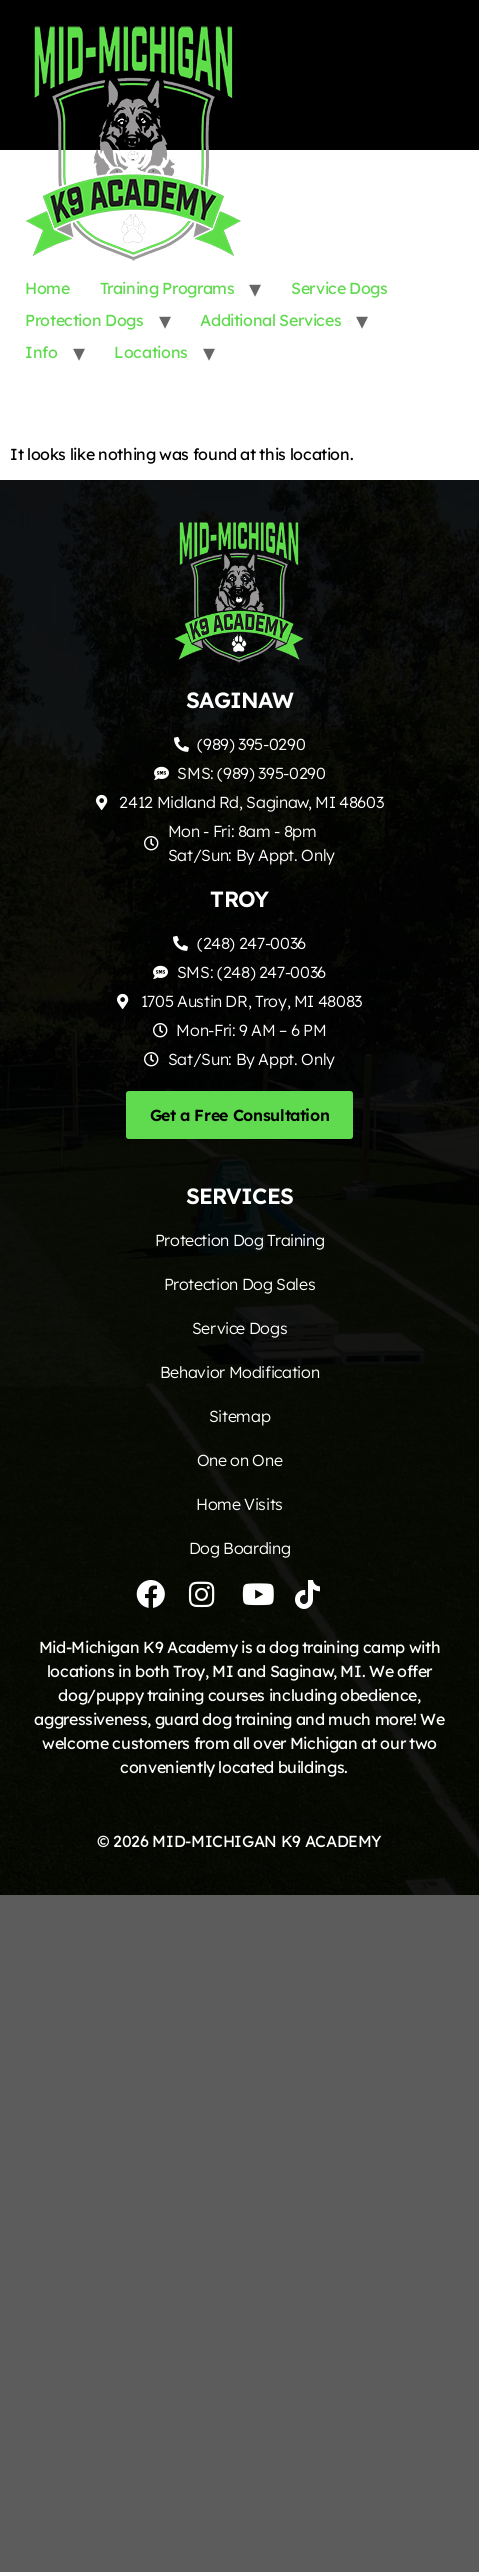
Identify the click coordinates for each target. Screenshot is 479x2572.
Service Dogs (339, 288)
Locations (151, 352)
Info (41, 352)
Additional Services (270, 320)
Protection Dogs (84, 320)
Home (47, 288)
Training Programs (167, 288)
